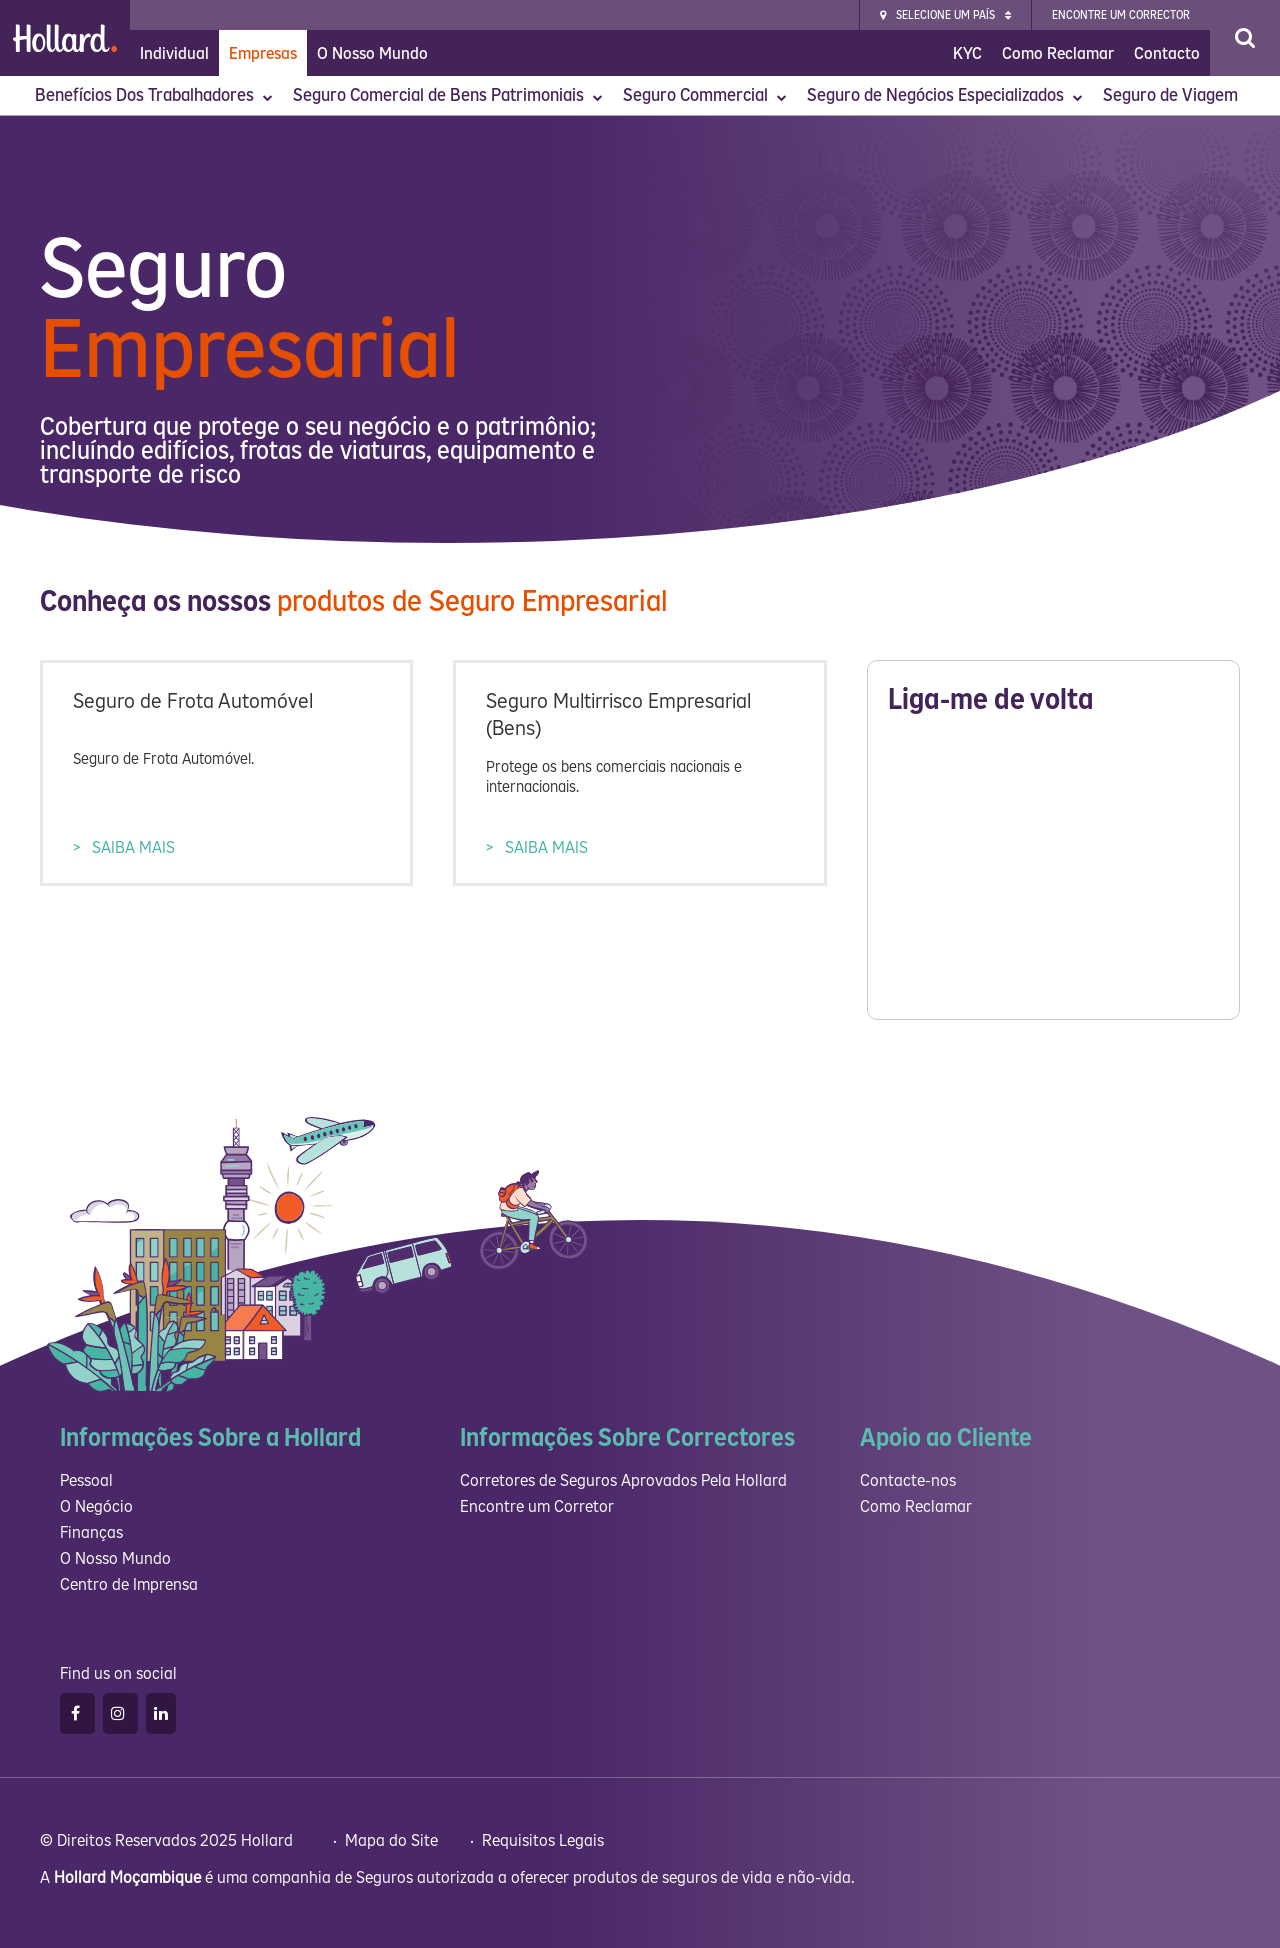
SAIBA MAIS (131, 847)
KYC (967, 53)
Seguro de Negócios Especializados (945, 95)
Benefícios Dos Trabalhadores (154, 95)
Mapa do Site (393, 1840)
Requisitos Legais (545, 1840)
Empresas (263, 53)
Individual (174, 53)
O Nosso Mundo (372, 53)
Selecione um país (945, 15)
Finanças (91, 1532)
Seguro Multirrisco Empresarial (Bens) (618, 715)
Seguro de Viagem (1172, 95)
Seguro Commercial (705, 95)
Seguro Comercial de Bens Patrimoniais (448, 95)
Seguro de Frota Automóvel (193, 701)
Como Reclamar (1058, 53)
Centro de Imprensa (129, 1584)
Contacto (1167, 53)
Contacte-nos (908, 1480)
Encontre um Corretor (537, 1506)
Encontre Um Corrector (1121, 15)
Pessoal (86, 1480)
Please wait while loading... (1053, 873)
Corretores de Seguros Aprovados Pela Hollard (623, 1480)
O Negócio (96, 1506)
